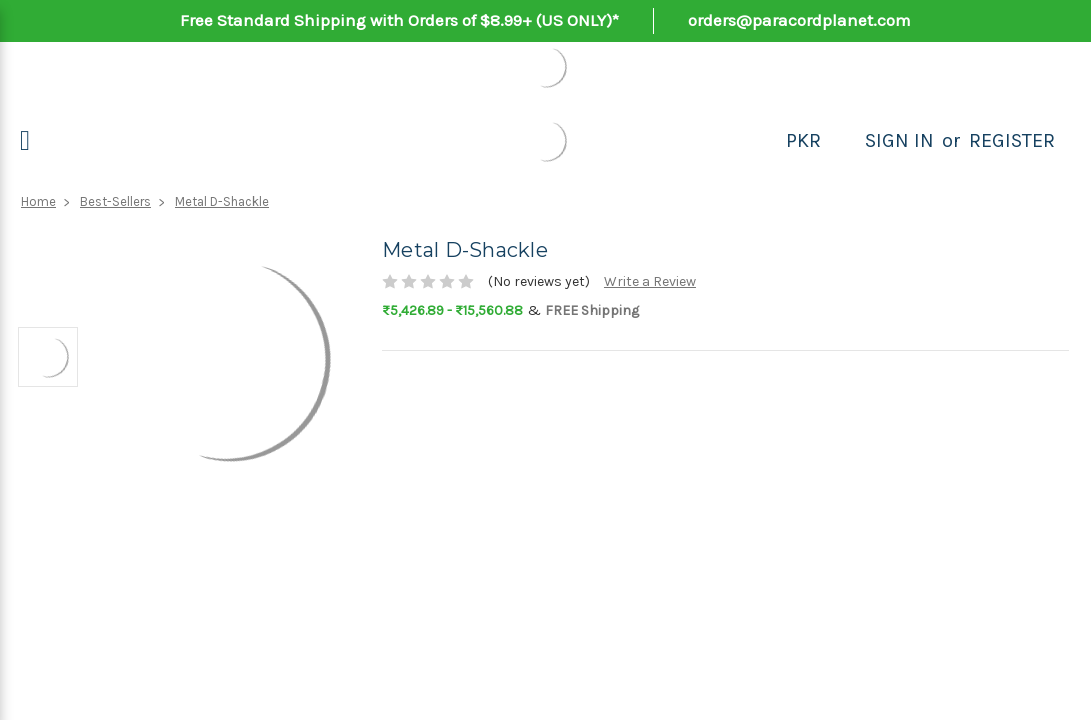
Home (38, 201)
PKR (803, 140)
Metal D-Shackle (222, 201)
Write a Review (650, 281)
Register (1012, 140)
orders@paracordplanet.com (799, 20)
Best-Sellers (115, 201)
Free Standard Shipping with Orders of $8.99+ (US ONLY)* (399, 20)
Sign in (899, 140)
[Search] (843, 141)
